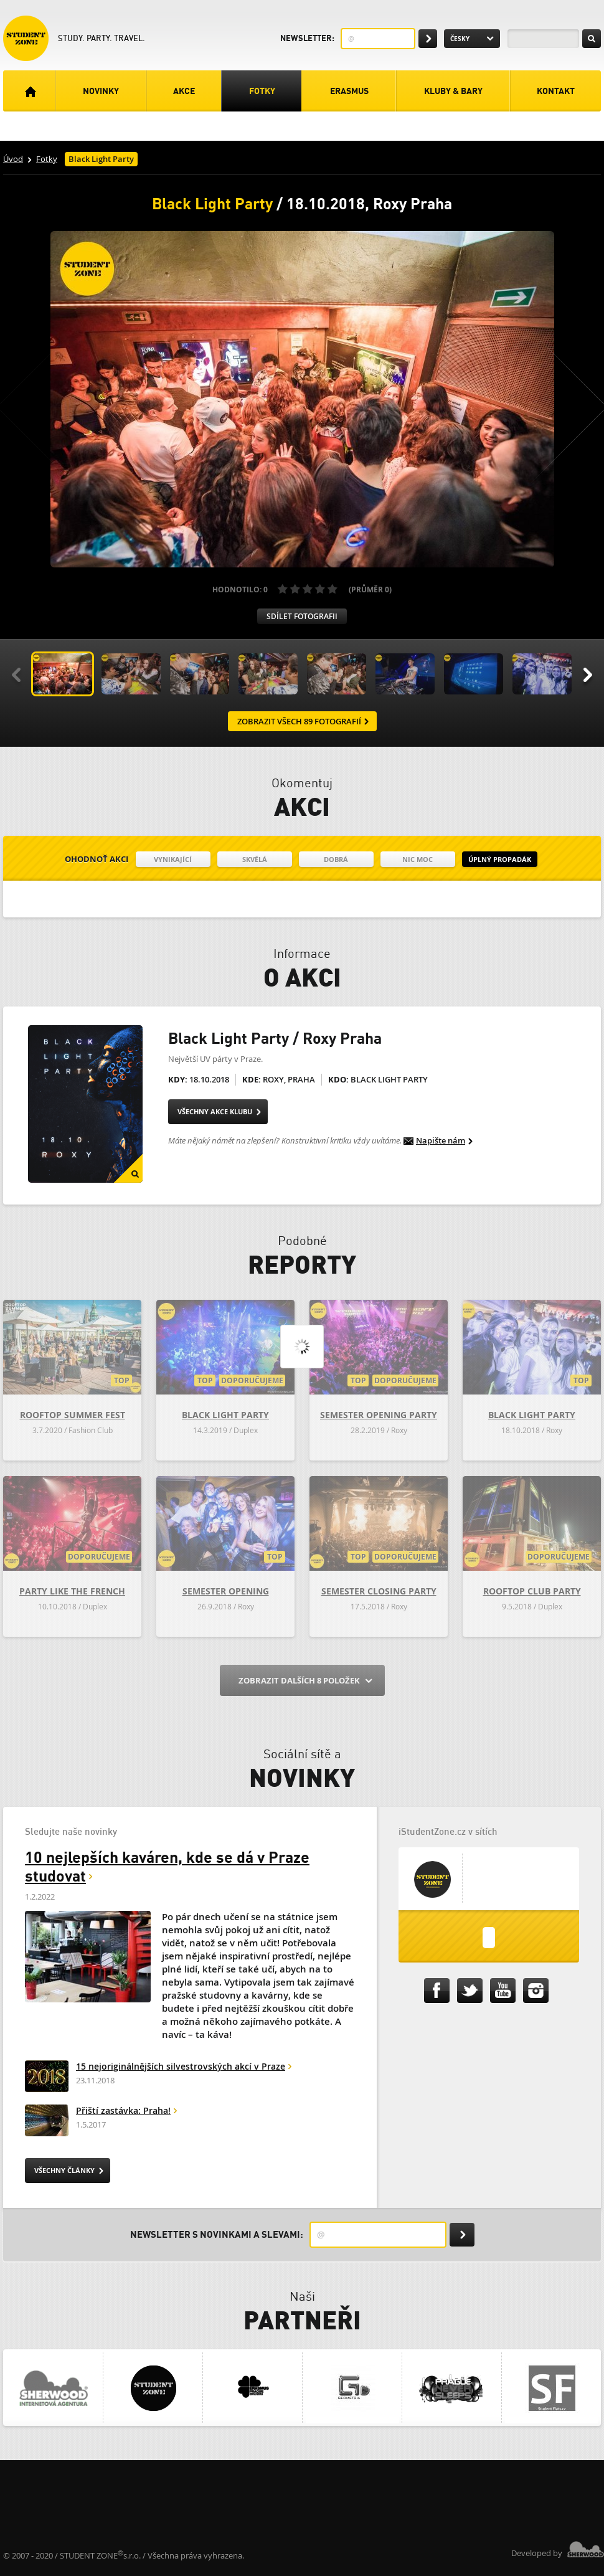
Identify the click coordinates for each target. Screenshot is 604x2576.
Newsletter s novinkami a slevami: (216, 2234)
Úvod (13, 159)
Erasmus (349, 91)
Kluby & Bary (453, 91)
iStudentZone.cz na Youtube (505, 1991)
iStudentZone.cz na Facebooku (439, 1991)
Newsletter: (307, 38)
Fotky (262, 91)
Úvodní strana (29, 90)
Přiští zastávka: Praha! (123, 2111)
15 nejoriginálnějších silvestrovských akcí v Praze (180, 2066)
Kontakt (556, 91)
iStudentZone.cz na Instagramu (538, 1991)
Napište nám (440, 1141)
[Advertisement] (229, 2501)
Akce (184, 91)
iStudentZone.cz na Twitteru (472, 1991)
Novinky (101, 91)
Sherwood (585, 2549)
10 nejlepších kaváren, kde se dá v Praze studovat (167, 1866)
